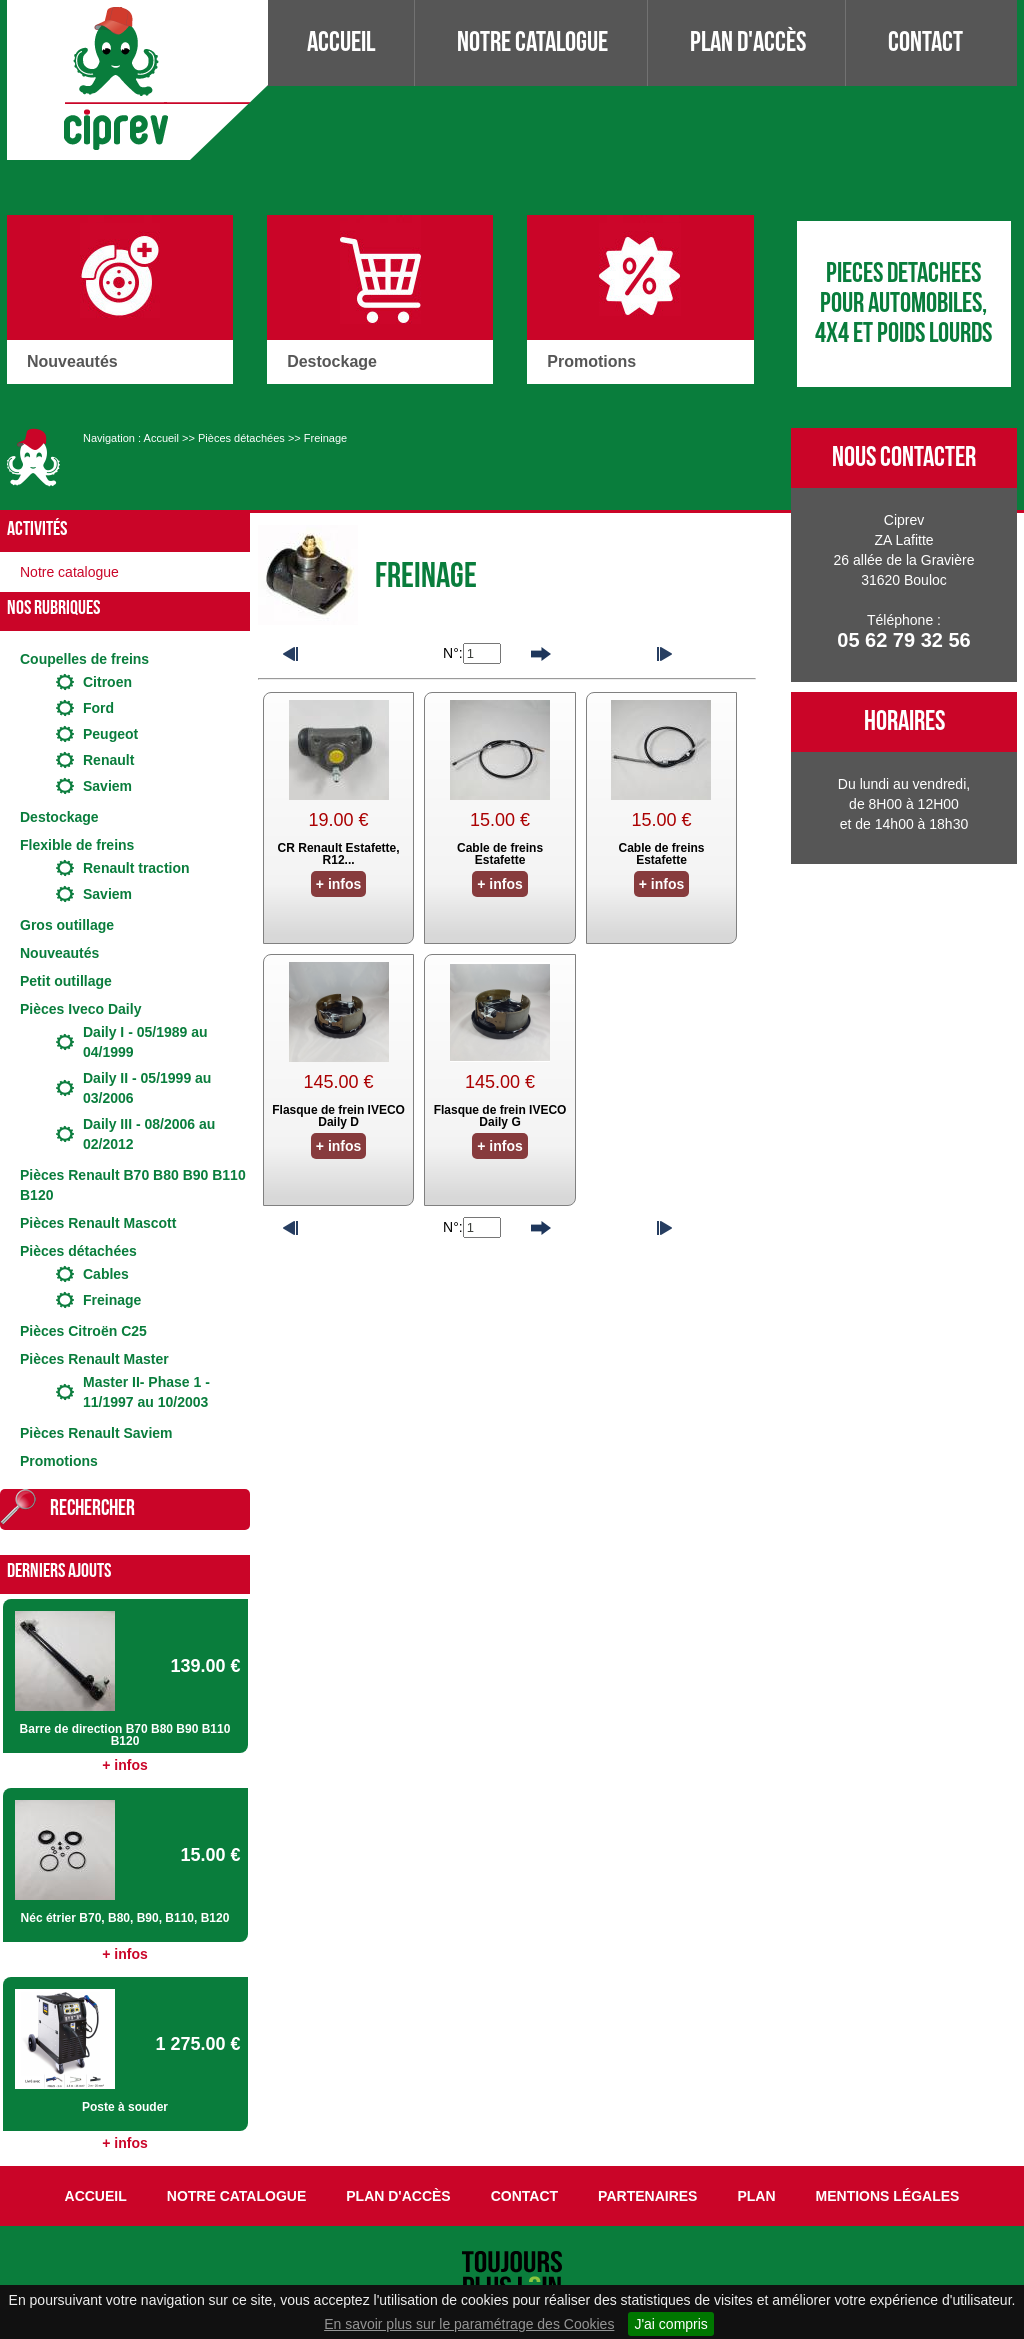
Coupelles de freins (84, 659)
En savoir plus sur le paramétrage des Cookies (469, 2324)
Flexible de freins (77, 845)
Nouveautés (59, 953)
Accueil (341, 42)
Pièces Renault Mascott (98, 1223)
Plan (756, 2196)
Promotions (59, 1461)
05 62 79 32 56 (903, 640)
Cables (106, 1274)
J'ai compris (670, 2324)
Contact (925, 42)
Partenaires (647, 2196)
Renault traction (136, 868)
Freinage (325, 438)
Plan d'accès (748, 42)
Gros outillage (67, 925)
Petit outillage (66, 981)
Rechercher (92, 1508)
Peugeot (110, 734)
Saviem (107, 786)
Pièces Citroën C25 (83, 1331)
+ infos (125, 1765)
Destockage (59, 817)
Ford (98, 708)
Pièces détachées (241, 438)
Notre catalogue (532, 42)
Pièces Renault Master (94, 1359)
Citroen (107, 682)
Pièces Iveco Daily (80, 1009)
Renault (108, 760)
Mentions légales (888, 2196)
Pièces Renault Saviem (96, 1433)
